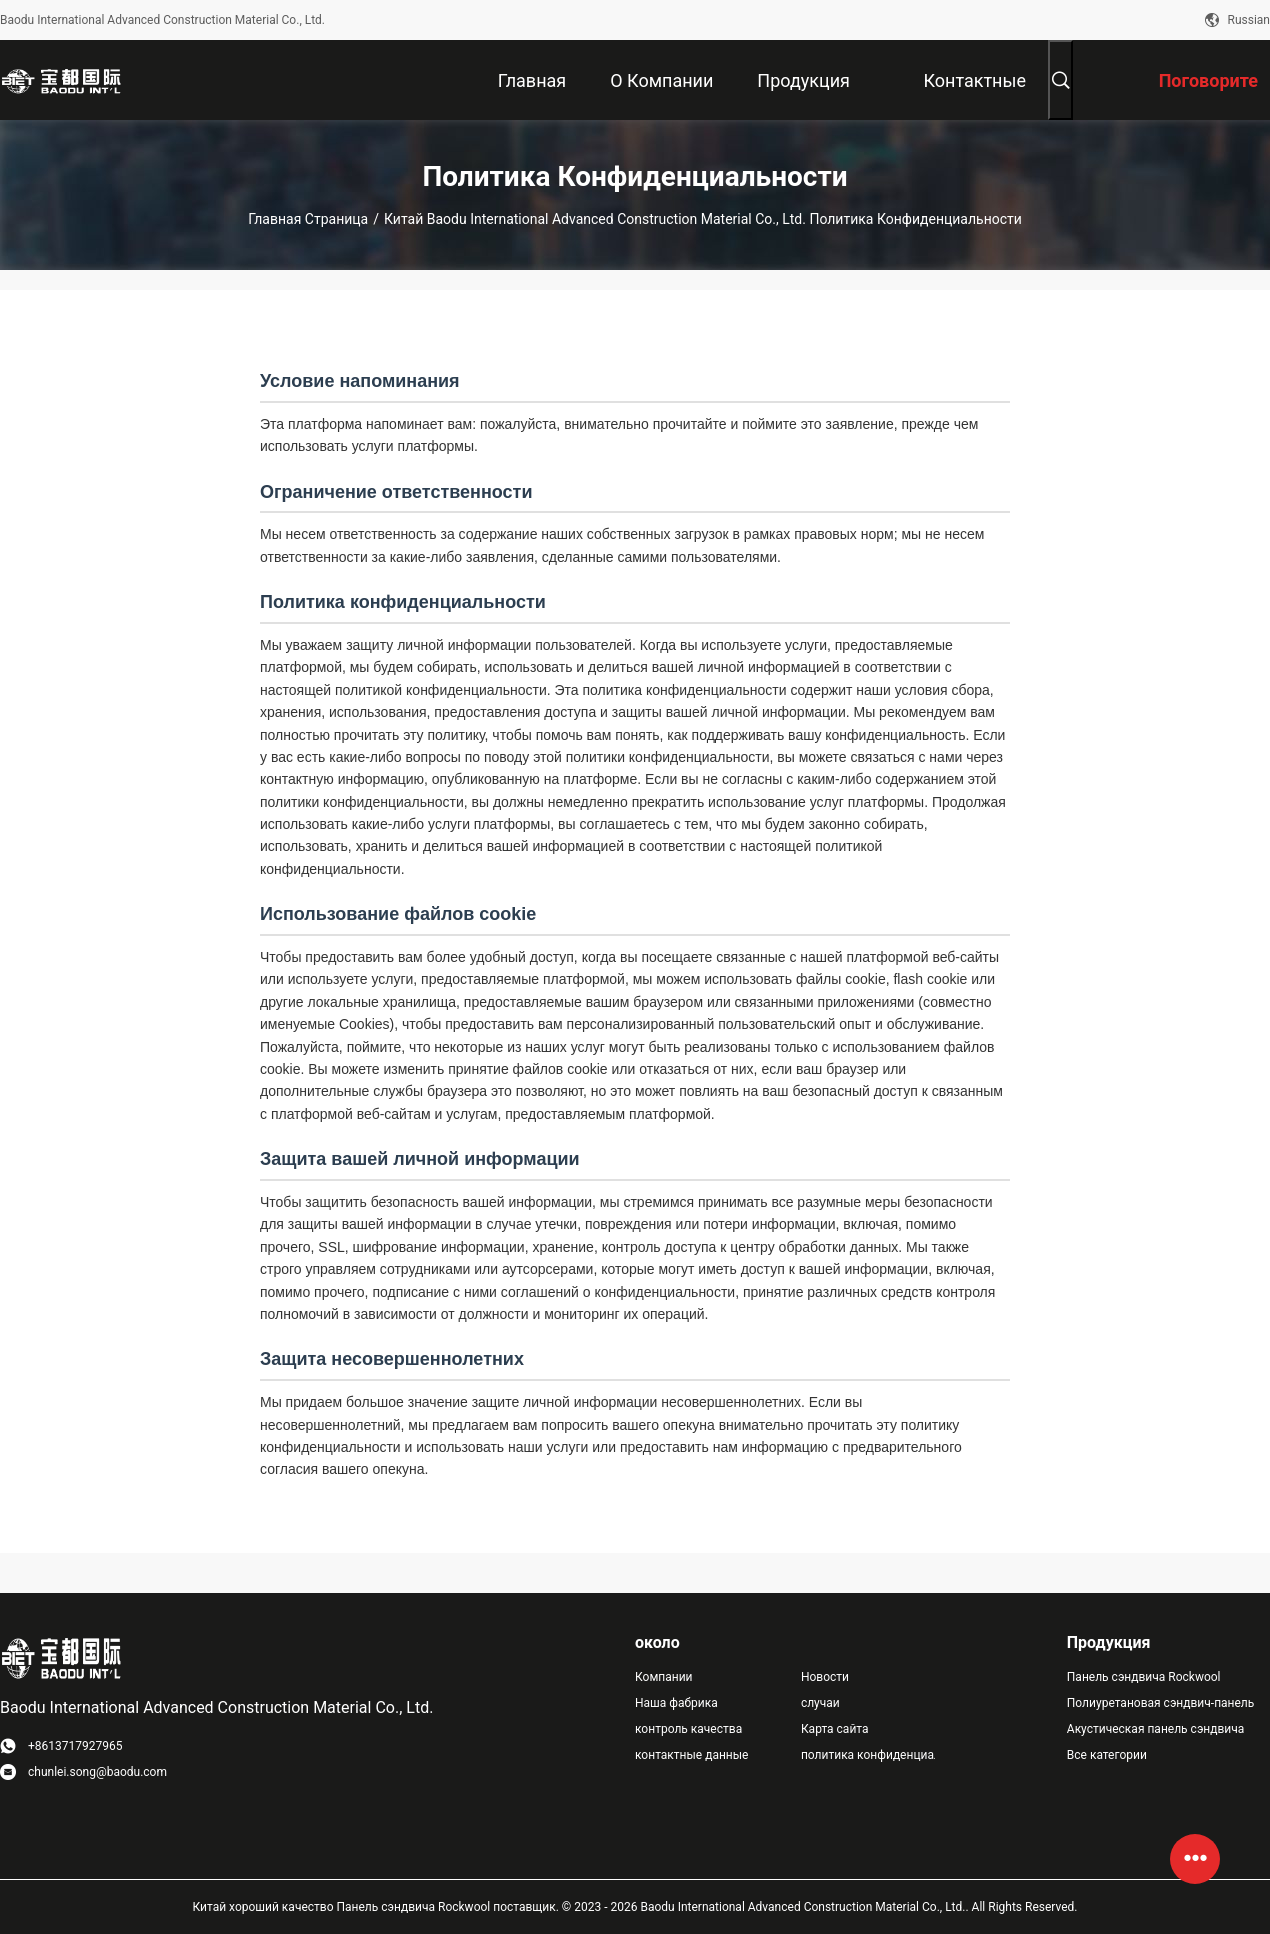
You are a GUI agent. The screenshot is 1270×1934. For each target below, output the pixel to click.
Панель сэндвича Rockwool (1144, 1677)
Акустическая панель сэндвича (1156, 1729)
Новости (825, 1677)
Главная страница (308, 219)
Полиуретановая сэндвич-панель (1161, 1703)
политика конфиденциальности (868, 1755)
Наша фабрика (676, 1703)
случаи (820, 1703)
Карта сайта (835, 1729)
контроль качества (688, 1729)
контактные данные (691, 1755)
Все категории (1107, 1755)
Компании (664, 1677)
